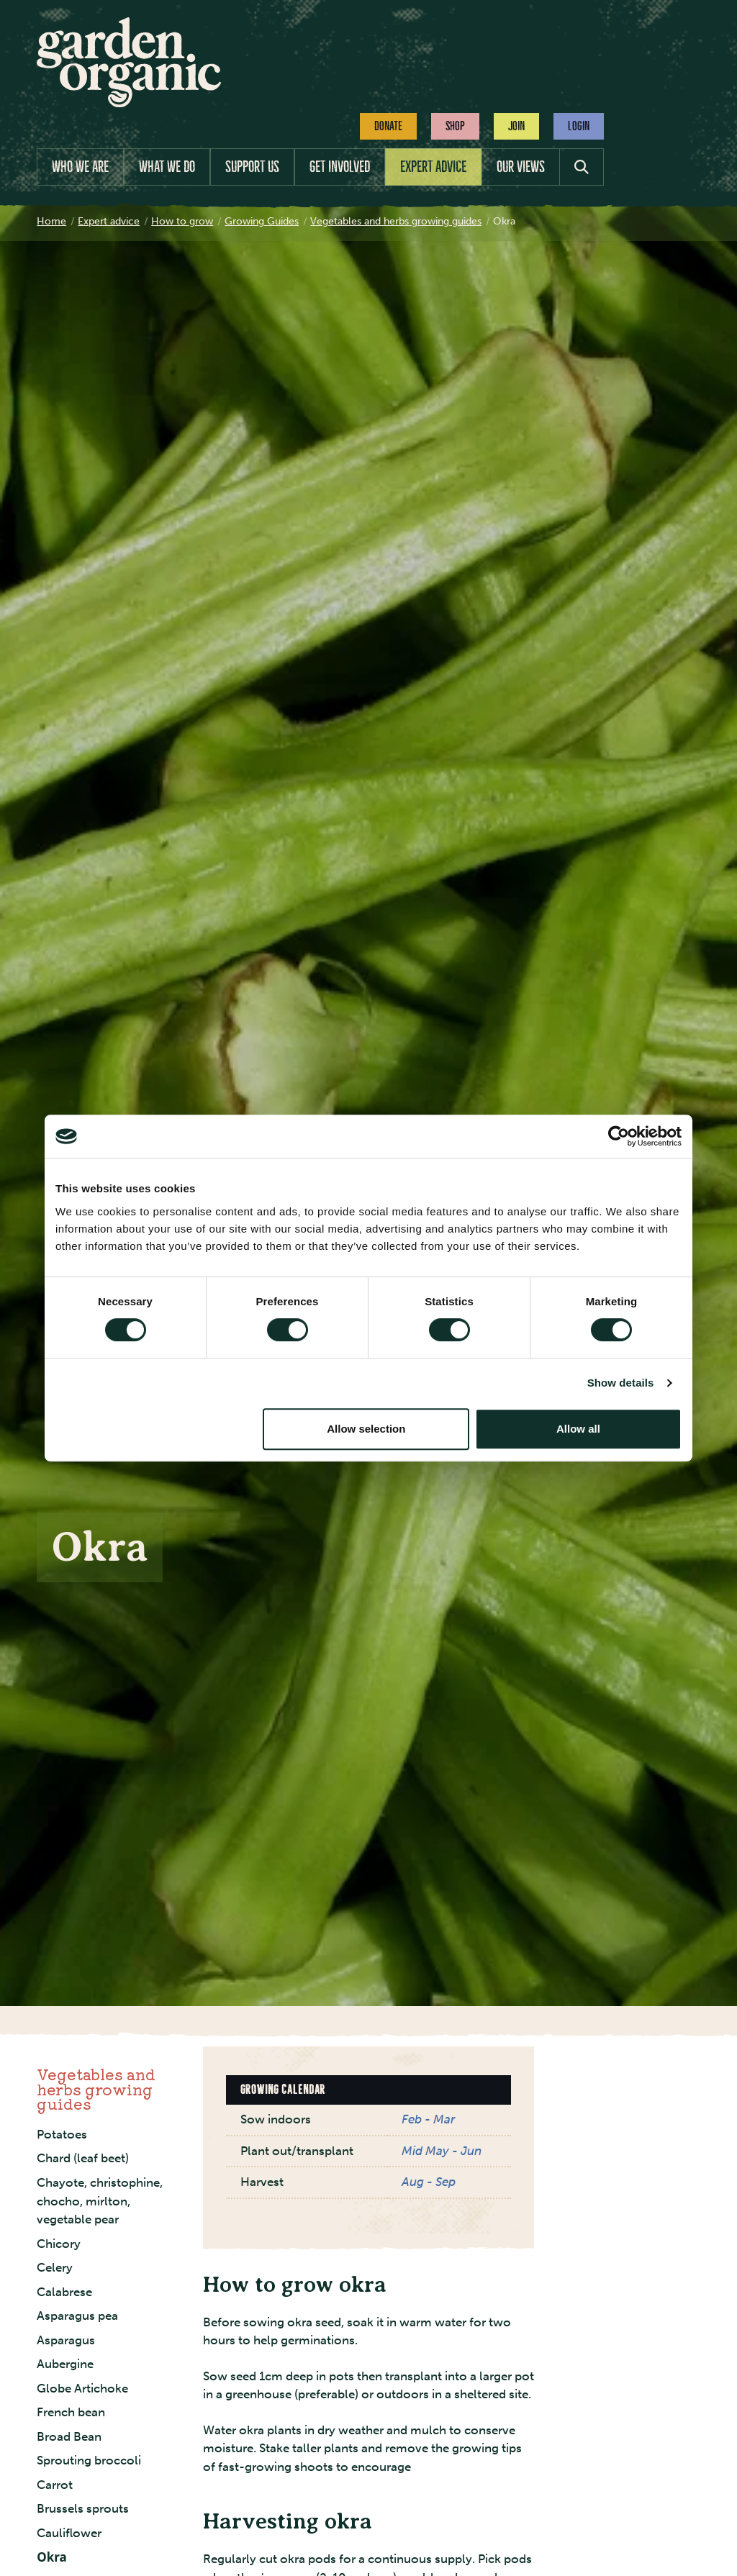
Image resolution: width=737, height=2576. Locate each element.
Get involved (339, 167)
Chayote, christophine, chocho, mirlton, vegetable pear (100, 2200)
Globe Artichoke (82, 2388)
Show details (620, 1383)
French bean (71, 2412)
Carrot (55, 2484)
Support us (252, 167)
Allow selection (366, 1429)
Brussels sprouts (83, 2508)
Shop (455, 126)
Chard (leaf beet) (83, 2158)
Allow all (578, 1429)
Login (578, 126)
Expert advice (433, 167)
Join (516, 126)
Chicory (59, 2243)
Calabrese (64, 2292)
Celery (55, 2267)
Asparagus (66, 2340)
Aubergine (65, 2364)
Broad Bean (69, 2436)
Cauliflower (69, 2533)
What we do (167, 167)
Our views (521, 167)
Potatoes (62, 2134)
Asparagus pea (77, 2315)
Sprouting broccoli (89, 2460)
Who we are (80, 167)
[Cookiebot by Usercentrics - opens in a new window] (619, 1136)
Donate (388, 126)
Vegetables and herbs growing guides (96, 2088)
